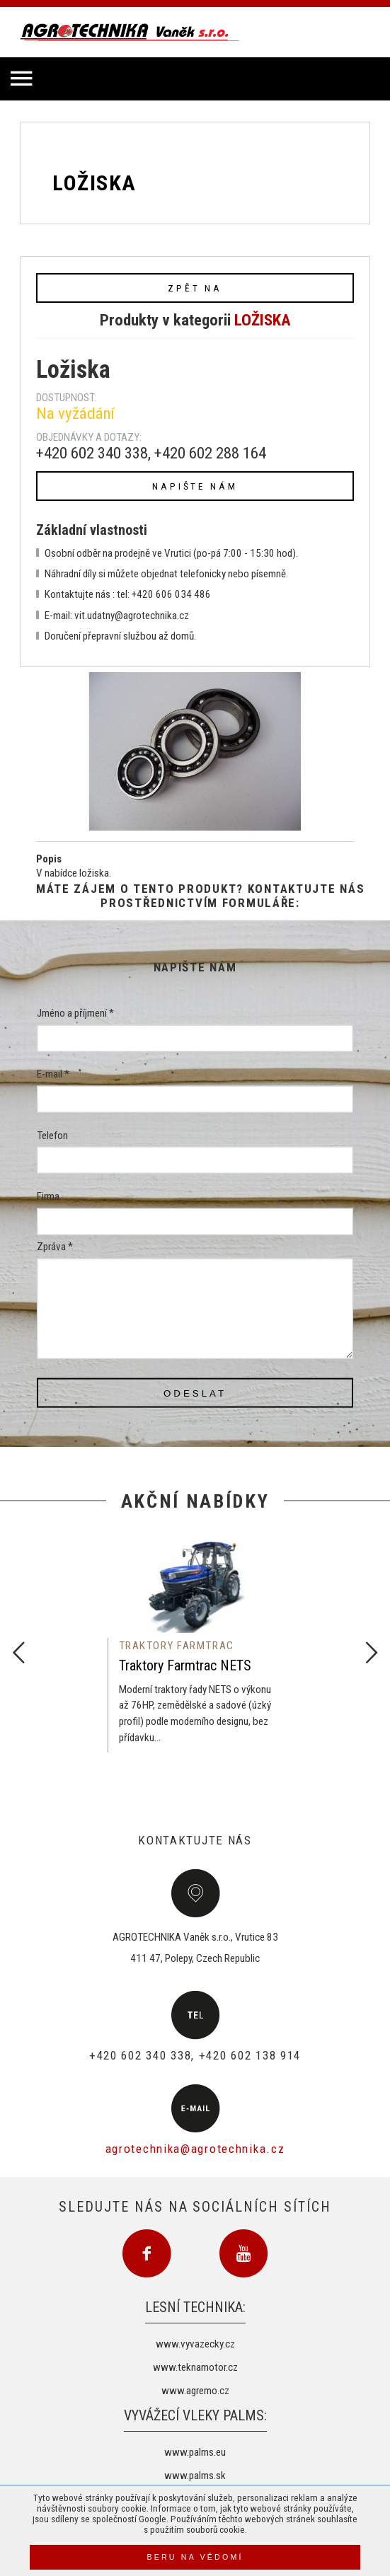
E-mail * (53, 1074)
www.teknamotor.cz (195, 2367)
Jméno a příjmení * (75, 1013)
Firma (48, 1196)
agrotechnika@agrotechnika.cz (195, 2149)
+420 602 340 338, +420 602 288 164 (151, 453)
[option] (195, 1643)
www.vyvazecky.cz (195, 2344)
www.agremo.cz (195, 2390)
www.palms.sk (195, 2475)
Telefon (52, 1134)
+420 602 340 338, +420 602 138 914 (195, 2055)
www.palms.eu (195, 2452)
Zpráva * (55, 1246)
